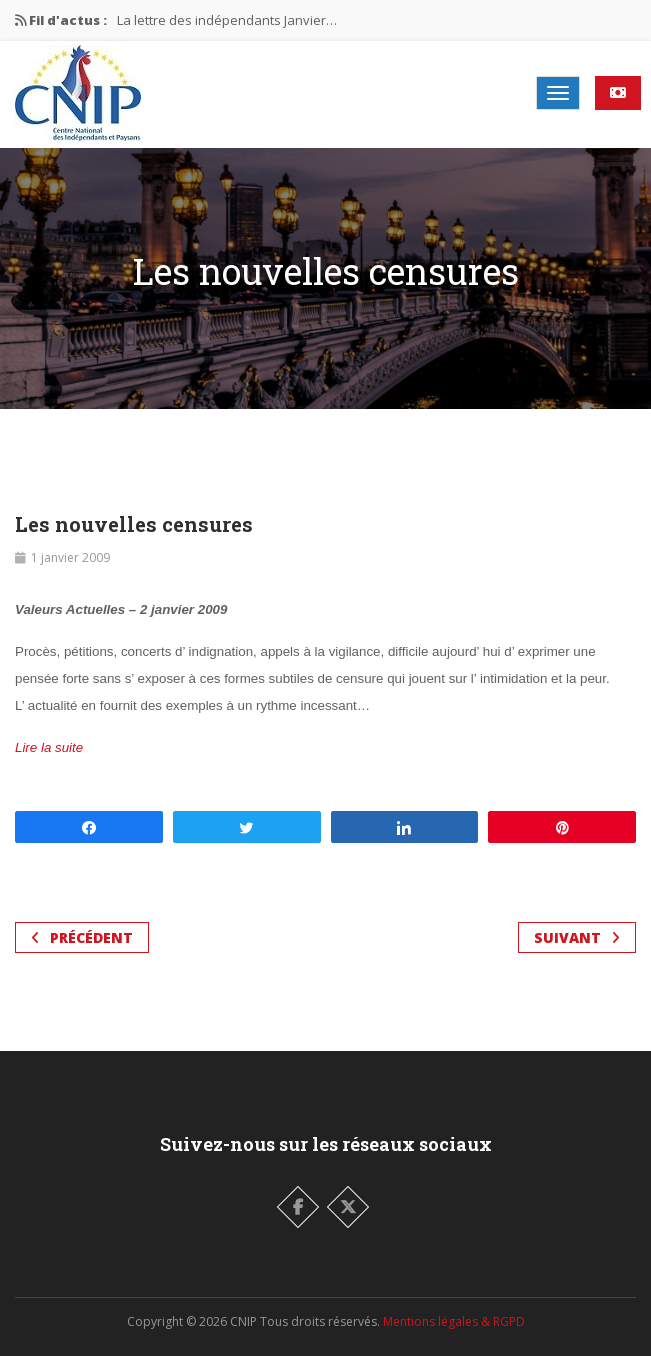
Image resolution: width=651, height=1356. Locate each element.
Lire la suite (49, 747)
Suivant (577, 937)
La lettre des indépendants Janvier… (227, 20)
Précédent (82, 937)
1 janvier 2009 (70, 557)
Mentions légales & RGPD (454, 1321)
